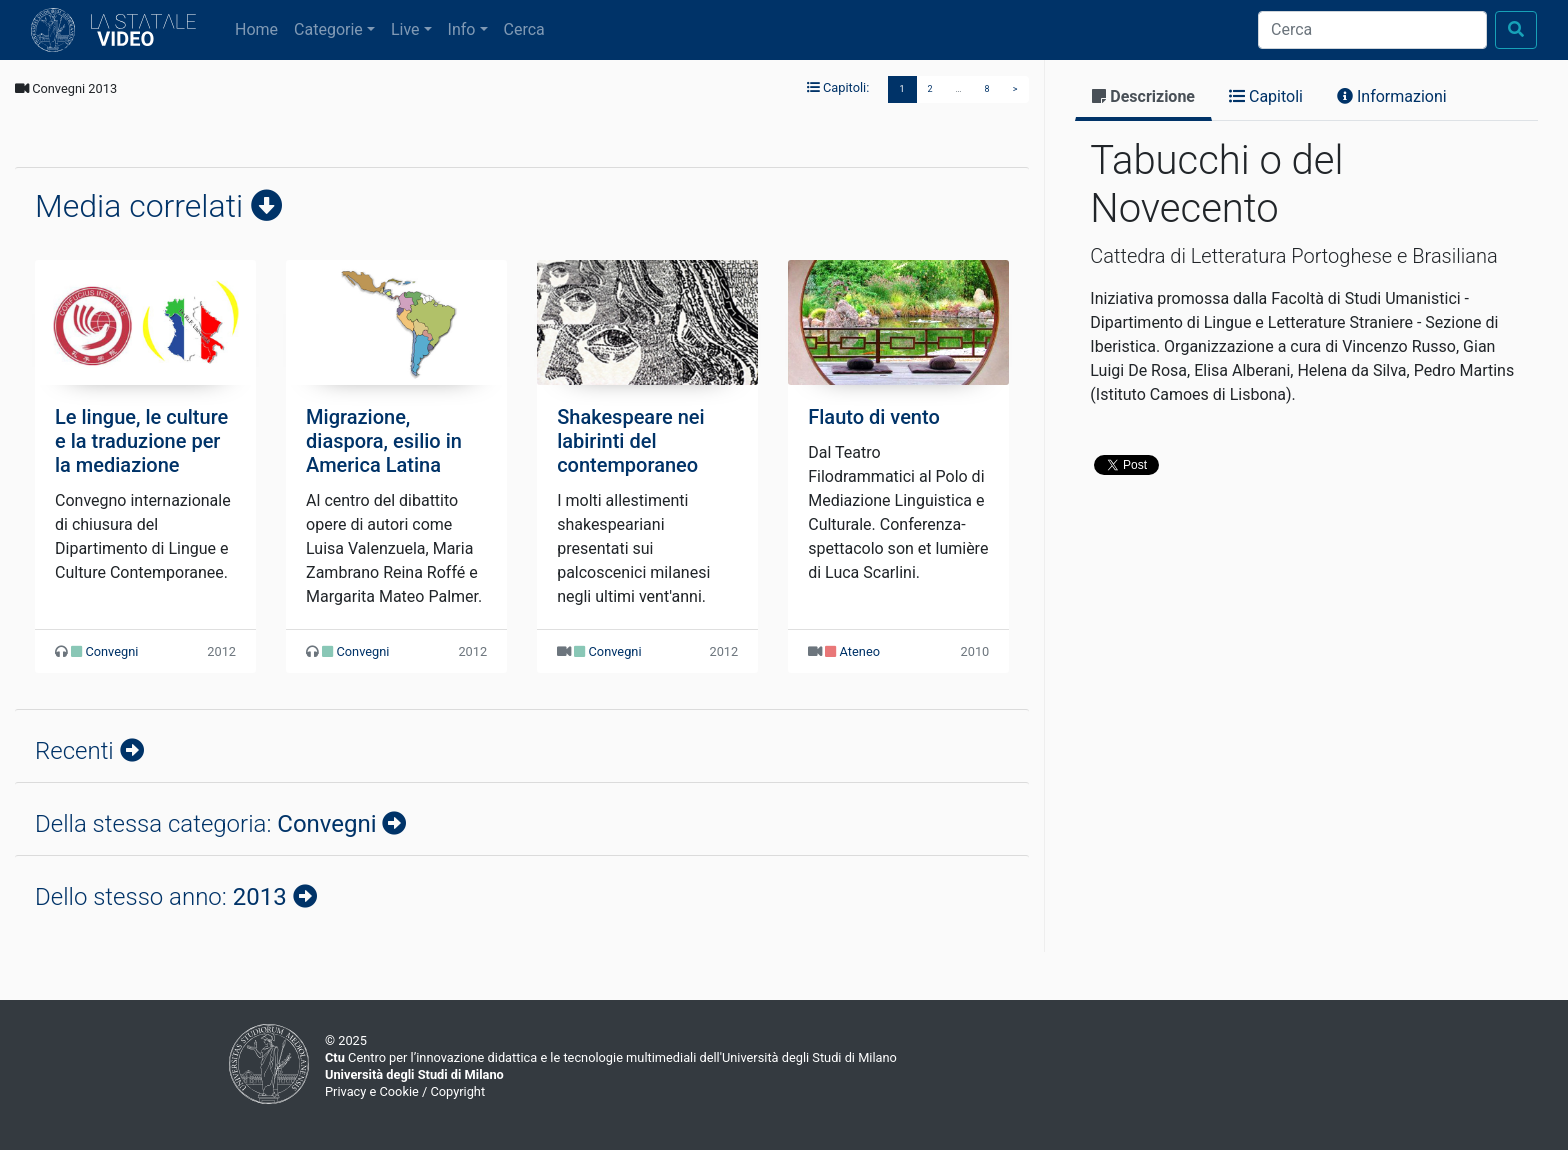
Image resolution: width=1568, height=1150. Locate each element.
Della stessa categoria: (208, 824)
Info (462, 29)
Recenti (77, 751)
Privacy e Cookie (372, 1091)
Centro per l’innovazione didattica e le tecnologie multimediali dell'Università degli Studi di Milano (611, 1057)
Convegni (111, 651)
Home (260, 28)
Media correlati (143, 206)
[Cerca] (1372, 30)
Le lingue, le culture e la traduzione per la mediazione (141, 441)
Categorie (328, 29)
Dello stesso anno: (164, 897)
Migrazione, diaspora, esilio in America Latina (384, 441)
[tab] (1143, 98)
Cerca (524, 29)
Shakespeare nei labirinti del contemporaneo (631, 441)
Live (405, 29)
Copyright (457, 1091)
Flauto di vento (874, 417)
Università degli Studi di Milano (414, 1074)
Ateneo (860, 651)
